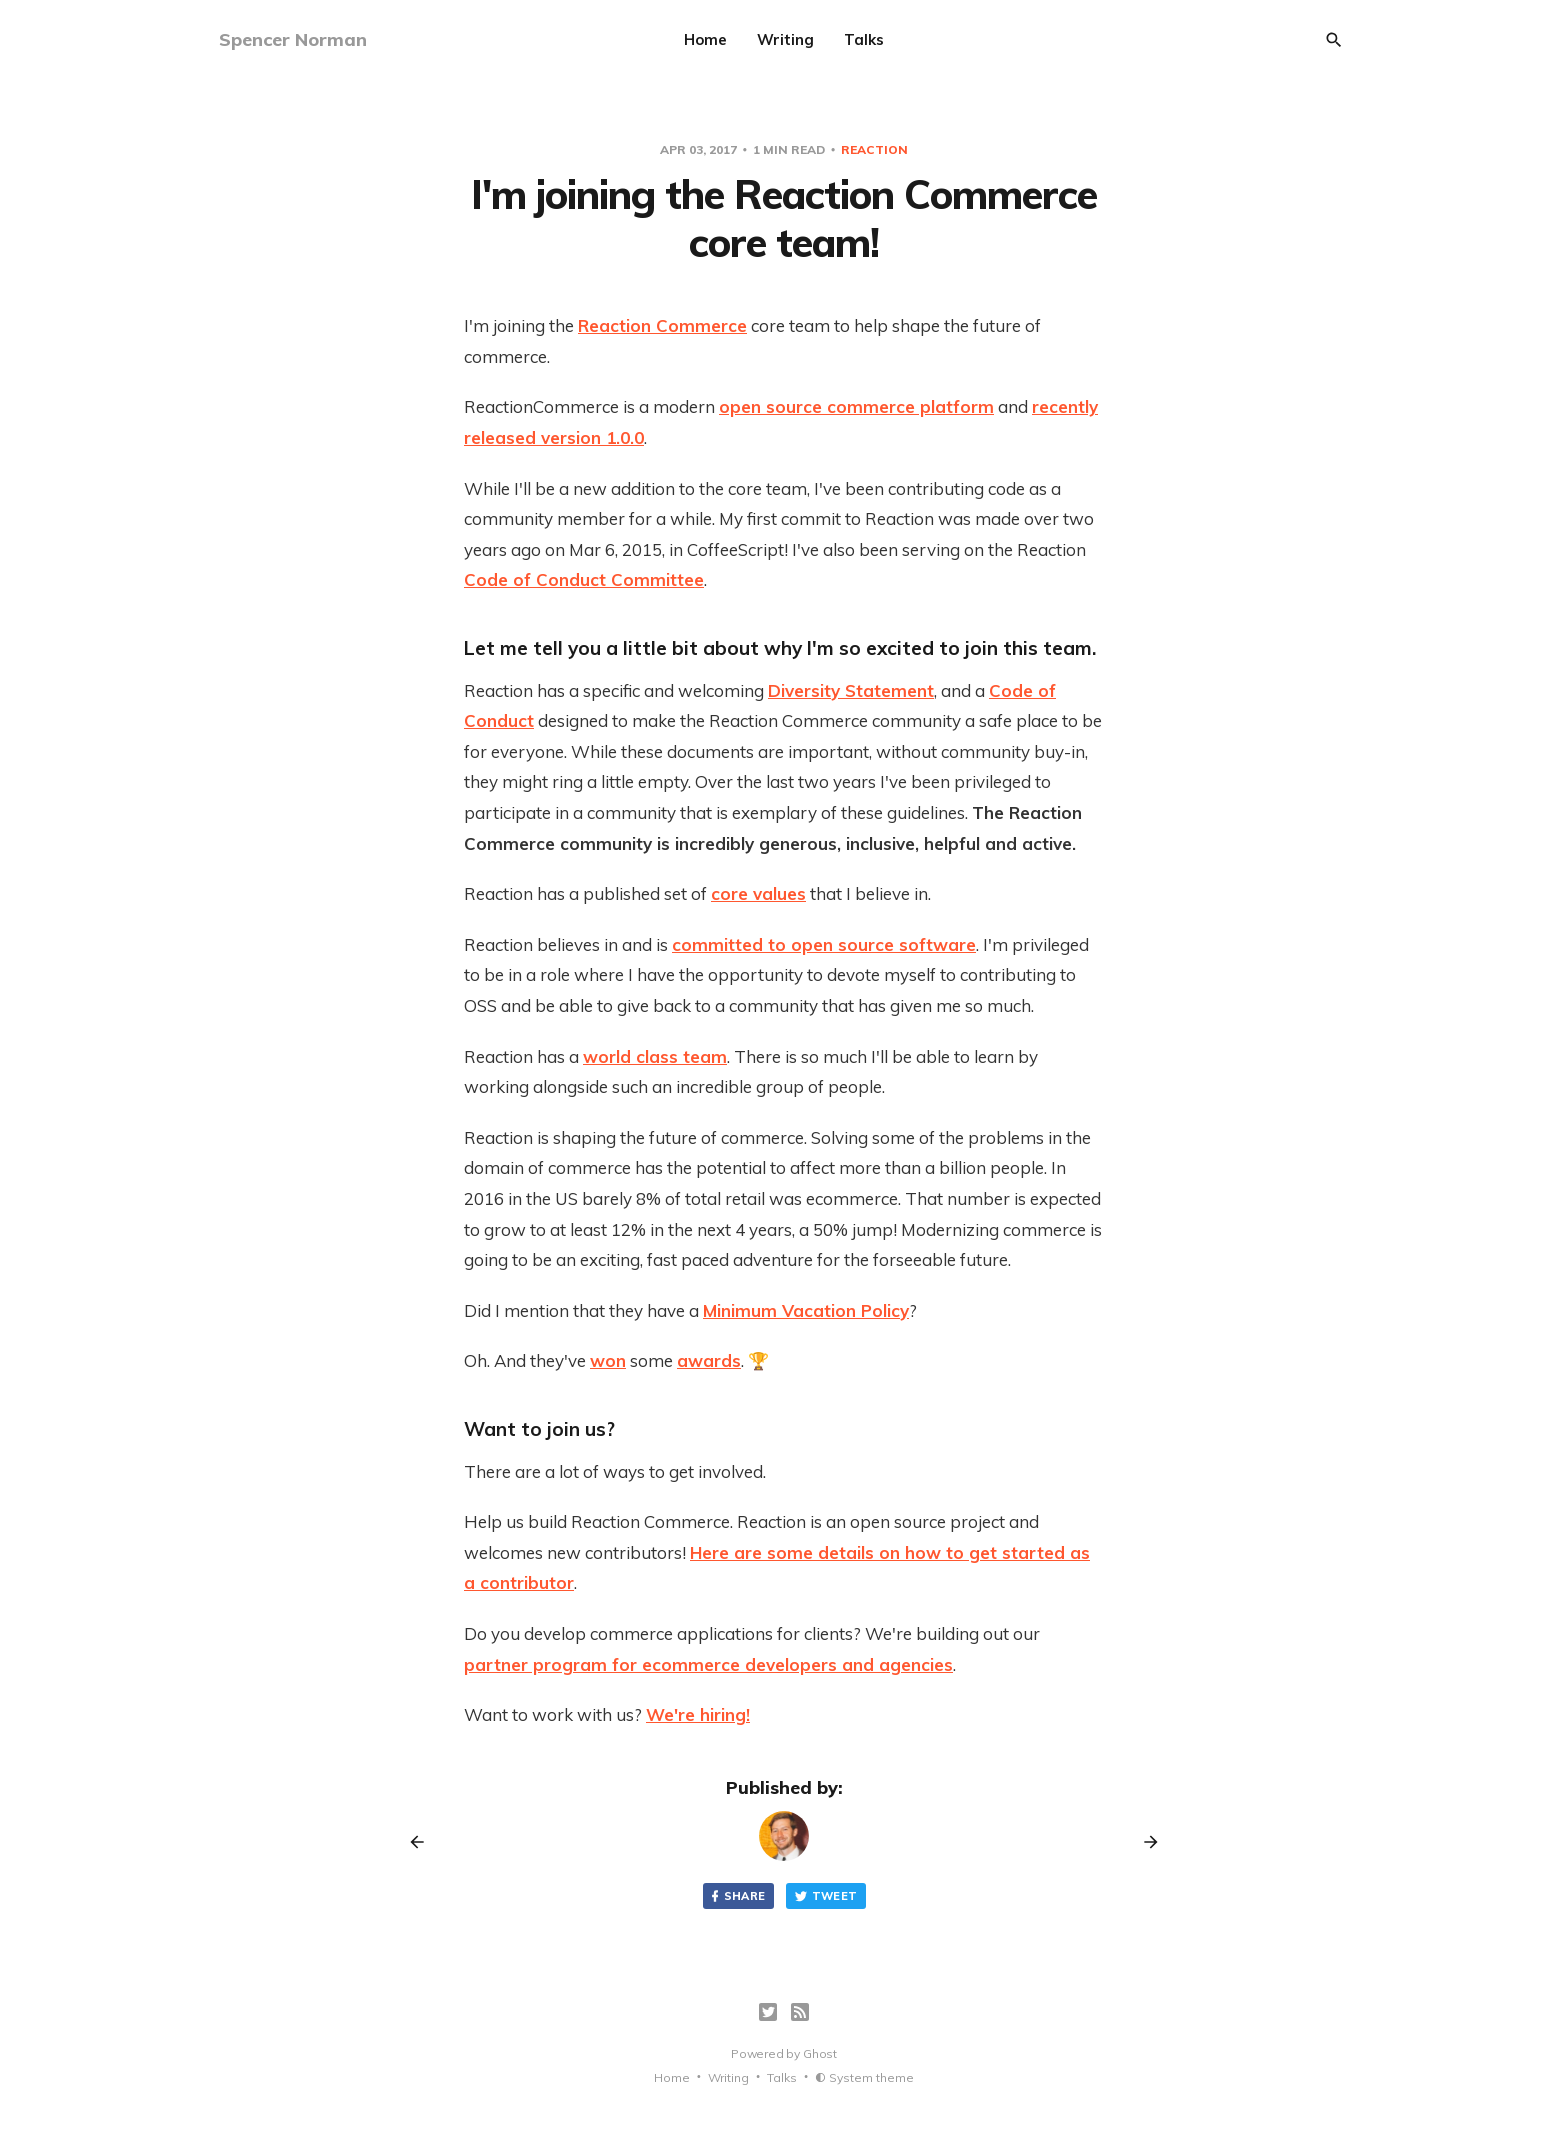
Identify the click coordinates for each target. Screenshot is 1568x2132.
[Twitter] (768, 2012)
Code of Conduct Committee (584, 579)
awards (709, 1360)
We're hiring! (698, 1714)
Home (705, 39)
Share (737, 1896)
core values (758, 893)
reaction (874, 149)
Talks (864, 39)
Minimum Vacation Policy (806, 1310)
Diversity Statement (851, 690)
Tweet (826, 1896)
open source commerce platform (856, 406)
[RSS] (800, 2012)
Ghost (820, 2053)
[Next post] (1144, 1842)
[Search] (1334, 40)
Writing (785, 39)
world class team (655, 1056)
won (608, 1360)
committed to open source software (824, 944)
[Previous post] (424, 1842)
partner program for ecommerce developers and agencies (708, 1664)
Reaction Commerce (662, 325)
